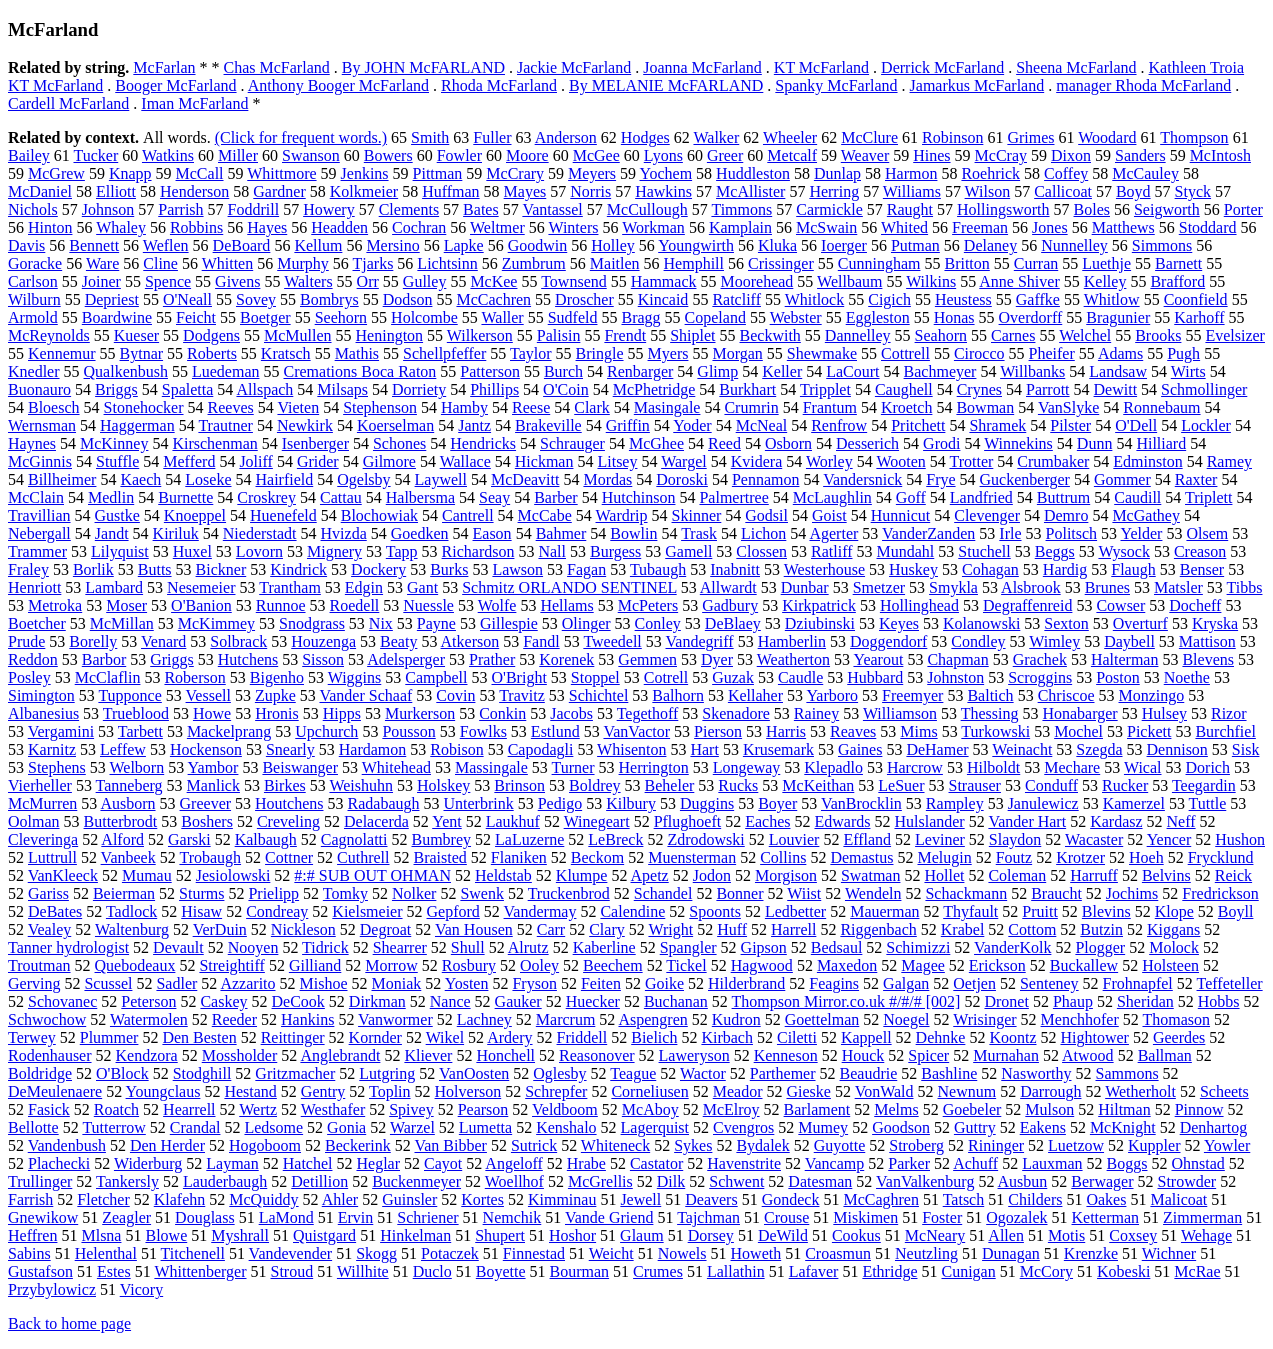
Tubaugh (658, 569)
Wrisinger (984, 1019)
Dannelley (858, 335)
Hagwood (762, 965)
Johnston (955, 677)
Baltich (990, 695)
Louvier (794, 839)
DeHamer (937, 749)
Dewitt (1116, 389)
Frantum (830, 407)
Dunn (1095, 443)
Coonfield (1196, 299)
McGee (596, 155)
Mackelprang (229, 731)
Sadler (176, 983)
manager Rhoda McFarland (1143, 85)
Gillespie (509, 623)
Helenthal (106, 1253)
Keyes (899, 623)
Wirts (1188, 371)
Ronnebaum (1161, 407)
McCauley (1145, 173)
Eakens (1043, 1127)
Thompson (1194, 137)
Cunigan (968, 1271)
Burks (449, 569)
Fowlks (483, 731)
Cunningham (879, 263)
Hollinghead (919, 605)
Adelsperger (406, 659)
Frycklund (1221, 857)
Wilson (988, 191)
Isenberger (315, 443)
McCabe (545, 515)
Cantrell (468, 515)
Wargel (684, 461)
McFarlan (164, 67)
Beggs (1055, 551)
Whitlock (815, 299)
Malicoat (1178, 1199)
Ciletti (797, 1037)
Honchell (505, 1055)
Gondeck (791, 1199)
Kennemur (62, 353)
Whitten (228, 263)
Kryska (1215, 623)
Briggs (116, 389)
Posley (29, 677)
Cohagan (990, 569)
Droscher (584, 299)
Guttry (975, 1127)
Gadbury (730, 605)
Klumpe (582, 875)
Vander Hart (1027, 821)
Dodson (408, 299)
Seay (494, 497)
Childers (1035, 1199)
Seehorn (341, 317)
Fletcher (103, 1199)
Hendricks (483, 443)
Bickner (221, 569)
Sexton (1066, 623)
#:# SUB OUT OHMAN (372, 875)
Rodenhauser (50, 1055)
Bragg (640, 317)
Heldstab (503, 875)
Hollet (944, 875)
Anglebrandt (340, 1055)
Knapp (130, 173)
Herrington (654, 767)
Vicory (141, 1289)
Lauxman (1052, 1163)
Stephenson (380, 407)
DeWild (783, 1235)
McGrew (56, 173)
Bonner (739, 893)
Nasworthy (1036, 1073)
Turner (573, 767)
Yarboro (832, 695)
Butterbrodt (121, 821)
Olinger (586, 623)
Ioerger (844, 245)
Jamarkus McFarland (977, 85)
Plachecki (59, 1163)
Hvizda (344, 533)
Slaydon (1015, 839)
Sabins (29, 1253)
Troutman (39, 965)
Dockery (378, 569)
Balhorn (678, 695)
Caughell (904, 389)
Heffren (32, 1235)
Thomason (1176, 1019)
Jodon (712, 875)
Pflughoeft (688, 821)
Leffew (123, 749)
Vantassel (552, 209)
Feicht (196, 317)
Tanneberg (129, 785)
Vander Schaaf (365, 695)
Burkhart (747, 389)
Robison (456, 749)
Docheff (1195, 605)
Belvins (1166, 875)
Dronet (1006, 1001)
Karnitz (52, 749)
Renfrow (839, 425)
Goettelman (822, 1019)
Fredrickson (1220, 893)
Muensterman (692, 857)
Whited (904, 227)
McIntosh (1220, 155)
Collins (783, 857)
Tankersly (127, 1181)
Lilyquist (120, 551)
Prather (492, 659)
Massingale (491, 767)
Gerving (34, 983)
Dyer (717, 659)
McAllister (750, 191)
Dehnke (941, 1037)
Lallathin (736, 1271)
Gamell (688, 551)
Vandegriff (700, 641)
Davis (26, 245)
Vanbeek (128, 857)
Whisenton (631, 749)
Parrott (1048, 389)
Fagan (586, 569)
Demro (1066, 515)
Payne (436, 623)
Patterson (490, 371)
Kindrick (298, 569)
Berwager (1102, 1181)
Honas (954, 317)
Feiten (601, 983)
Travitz (522, 695)
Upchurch (326, 731)
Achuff (975, 1163)
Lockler (1206, 425)
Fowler (459, 155)
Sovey (256, 299)
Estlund (555, 731)
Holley (613, 245)
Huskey (913, 569)
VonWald (884, 1091)
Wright (670, 929)
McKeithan (818, 785)
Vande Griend (609, 1217)
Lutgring (387, 1073)
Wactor (703, 1073)
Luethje (1106, 263)
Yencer (1169, 839)
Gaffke (1038, 299)
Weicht (611, 1253)
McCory (1046, 1271)
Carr (551, 929)
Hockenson (206, 749)
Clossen (761, 551)
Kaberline (604, 947)
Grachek (1040, 659)
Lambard (114, 587)
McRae (1197, 1271)
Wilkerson (480, 335)
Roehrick (990, 173)
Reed (724, 443)
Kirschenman (214, 443)
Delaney (990, 245)
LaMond (286, 1217)
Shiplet (692, 335)
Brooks (1158, 335)
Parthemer (783, 1073)
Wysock (1123, 551)
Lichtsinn (447, 263)
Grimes (1030, 137)
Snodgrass (312, 623)
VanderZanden (928, 533)
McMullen (298, 335)
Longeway (747, 767)
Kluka (777, 245)
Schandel (663, 893)
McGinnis (40, 461)
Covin (455, 695)
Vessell (208, 695)
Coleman (1017, 875)
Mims (918, 731)
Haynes (32, 443)
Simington (41, 695)
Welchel (1085, 335)
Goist (829, 515)
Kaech (140, 479)
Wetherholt (1140, 1091)
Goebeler (972, 1109)
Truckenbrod (569, 893)
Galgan (906, 983)
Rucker (1125, 785)
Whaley (121, 227)
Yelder (1142, 533)
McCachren (493, 299)
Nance (450, 1001)
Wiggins (355, 677)
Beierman (124, 893)
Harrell (793, 929)
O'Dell (1136, 425)
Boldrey (595, 785)
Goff (911, 497)
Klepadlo (833, 767)
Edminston (1147, 461)
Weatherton (793, 659)
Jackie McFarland (574, 67)
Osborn (788, 443)
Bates (481, 209)
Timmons (741, 209)
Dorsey (711, 1235)
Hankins (307, 1019)
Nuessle (428, 605)
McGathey (1146, 515)
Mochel (1078, 731)
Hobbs (1219, 1001)
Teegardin (1204, 785)
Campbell (436, 677)
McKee (493, 281)
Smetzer (879, 587)
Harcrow (915, 767)
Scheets (1224, 1091)
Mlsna (101, 1235)
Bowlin (633, 533)
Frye (940, 479)
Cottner (289, 857)
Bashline (949, 1073)
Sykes (693, 1145)
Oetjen (974, 983)
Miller (238, 155)
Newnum (967, 1091)
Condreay (277, 911)
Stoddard (1208, 227)
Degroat (386, 929)
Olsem (1207, 533)
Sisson (323, 659)
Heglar (378, 1163)
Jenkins (365, 173)
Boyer (777, 803)
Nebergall (39, 533)
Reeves (231, 407)
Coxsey (1133, 1235)
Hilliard (1161, 443)
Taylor (531, 353)
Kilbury (631, 803)
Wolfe (497, 605)
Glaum (642, 1235)
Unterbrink (478, 803)
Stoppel (595, 677)
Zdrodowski (705, 839)
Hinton (50, 227)
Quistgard (324, 1235)
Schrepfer (556, 1091)
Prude (26, 641)
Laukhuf (513, 821)
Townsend (574, 281)
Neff (1181, 821)
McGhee (656, 443)
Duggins (707, 803)
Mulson (1049, 1109)
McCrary (515, 173)
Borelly (93, 641)
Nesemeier (201, 587)
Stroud (292, 1271)
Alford (122, 839)
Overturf (1140, 623)
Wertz (258, 1109)
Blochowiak (379, 515)
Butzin (1101, 929)
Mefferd (189, 461)
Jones (1050, 227)
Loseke (208, 479)
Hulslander (929, 821)
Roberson (194, 677)
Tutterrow (113, 1127)
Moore (527, 155)
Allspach (264, 389)
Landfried (981, 497)
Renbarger (640, 371)
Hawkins (663, 191)
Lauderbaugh (225, 1181)
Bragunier (1118, 317)
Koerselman (395, 425)
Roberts (212, 353)
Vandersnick (862, 479)
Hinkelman (415, 1235)
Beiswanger (300, 767)
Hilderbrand (746, 983)
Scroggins (1040, 677)
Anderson (566, 137)
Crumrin (751, 407)
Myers (668, 353)
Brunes (1107, 587)
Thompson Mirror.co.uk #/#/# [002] (846, 1001)
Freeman (980, 227)
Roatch (116, 1109)
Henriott (34, 587)
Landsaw (1118, 371)
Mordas (607, 479)
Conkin (502, 713)
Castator (656, 1163)
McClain (36, 497)
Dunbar (805, 587)
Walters (308, 281)
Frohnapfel (1138, 983)
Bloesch (54, 407)
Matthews (1123, 227)
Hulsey (1164, 713)
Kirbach (727, 1037)
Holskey (443, 785)
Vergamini (61, 731)
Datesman (820, 1181)
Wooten (900, 461)
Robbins (196, 227)
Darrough (1050, 1091)
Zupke (275, 695)
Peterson (148, 1001)
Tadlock (131, 911)
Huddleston (753, 173)
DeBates (55, 911)
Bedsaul (837, 947)
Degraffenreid (1027, 605)
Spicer (928, 1055)
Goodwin (538, 245)
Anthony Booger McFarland (338, 85)
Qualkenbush (126, 371)
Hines (931, 155)
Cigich (889, 299)
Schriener (427, 1217)
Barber (556, 497)
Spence (168, 281)
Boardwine (117, 317)
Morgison (786, 875)
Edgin (364, 587)
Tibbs (1245, 587)
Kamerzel (1134, 803)
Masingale (667, 407)
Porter (1243, 209)
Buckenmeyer (416, 1181)
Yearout (878, 659)
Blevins (1106, 911)
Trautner (225, 425)
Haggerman (137, 425)
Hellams (566, 605)
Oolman (34, 821)
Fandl (541, 641)
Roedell (355, 605)
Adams (1120, 353)
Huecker (593, 1001)
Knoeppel (195, 515)
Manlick (213, 785)
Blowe (166, 1235)
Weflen (166, 245)
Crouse (786, 1217)
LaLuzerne (529, 839)
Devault (178, 947)
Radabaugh (384, 803)
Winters (573, 227)
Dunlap (837, 173)
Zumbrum (534, 263)
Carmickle (829, 209)
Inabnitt (735, 569)
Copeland (715, 317)
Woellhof (514, 1181)
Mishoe (324, 983)
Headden (339, 227)
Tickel (686, 965)
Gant (422, 587)
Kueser (136, 335)
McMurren (42, 803)
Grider (318, 461)
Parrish (180, 209)
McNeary (935, 1235)
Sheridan (1145, 1001)
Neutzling (926, 1253)
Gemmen (647, 659)
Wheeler (790, 137)
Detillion (319, 1181)
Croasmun (838, 1253)
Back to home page (69, 1323)
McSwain (826, 227)
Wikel (445, 1037)
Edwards (842, 821)
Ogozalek (1016, 1217)
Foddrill (254, 209)
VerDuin (220, 929)
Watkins (168, 155)
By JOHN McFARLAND (423, 67)
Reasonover (597, 1055)
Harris (786, 731)
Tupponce (129, 695)
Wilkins (931, 281)
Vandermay (540, 911)
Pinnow (1199, 1109)
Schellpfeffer (444, 353)
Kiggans (1173, 929)
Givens (237, 281)
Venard (163, 641)
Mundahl (906, 551)
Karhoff (1199, 317)
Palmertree (733, 497)
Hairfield (285, 479)
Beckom (597, 857)
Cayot (443, 1163)
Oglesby (559, 1073)
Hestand (250, 1091)
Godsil (766, 515)
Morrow (391, 965)
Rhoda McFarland (499, 85)
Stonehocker (144, 407)
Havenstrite (744, 1163)
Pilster (1070, 425)
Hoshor (572, 1235)
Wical (1143, 767)
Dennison (1177, 749)
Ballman (1165, 1055)
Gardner (279, 191)
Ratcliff (736, 299)
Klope (1174, 911)
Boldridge (40, 1073)
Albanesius (43, 713)
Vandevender (291, 1253)
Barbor (104, 659)
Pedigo (560, 803)
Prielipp (273, 893)
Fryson (534, 983)
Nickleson (303, 929)
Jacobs (571, 713)
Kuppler (1154, 1145)
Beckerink (358, 1145)
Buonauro (39, 389)
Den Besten (199, 1037)
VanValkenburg (925, 1181)
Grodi (941, 443)
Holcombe (424, 317)
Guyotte (840, 1145)
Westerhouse (824, 569)
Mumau (147, 875)
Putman (915, 245)
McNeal (762, 425)
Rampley (955, 803)
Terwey (32, 1037)
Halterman (1125, 659)
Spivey (411, 1109)
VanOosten (474, 1073)
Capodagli (541, 749)
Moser (126, 605)
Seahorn (941, 335)
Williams (912, 191)
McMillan (122, 623)
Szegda (1099, 749)
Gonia (346, 1127)
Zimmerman (1202, 1217)
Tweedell (612, 641)
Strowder (1187, 1181)
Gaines (860, 749)
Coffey (1066, 173)
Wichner (1169, 1253)
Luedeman (226, 371)
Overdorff (1031, 317)
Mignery (334, 551)
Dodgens (211, 335)
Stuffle (117, 461)
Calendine (632, 911)
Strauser (975, 785)
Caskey (223, 1001)
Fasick (49, 1109)
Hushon (1240, 839)
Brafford (1177, 281)
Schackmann (966, 893)
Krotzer (1080, 857)
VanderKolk (1012, 947)
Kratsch (286, 353)
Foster (942, 1217)
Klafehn (180, 1199)
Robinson (952, 137)
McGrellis (600, 1181)
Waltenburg (132, 929)
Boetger (265, 317)
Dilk (671, 1181)
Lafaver (814, 1271)
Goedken (420, 533)
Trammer (37, 551)
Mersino (392, 245)
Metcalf (792, 155)
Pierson (718, 731)
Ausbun (1023, 1181)
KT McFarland (821, 67)
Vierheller (40, 785)
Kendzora (147, 1055)
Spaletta (188, 389)
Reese (531, 407)
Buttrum (1063, 497)
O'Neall (187, 299)
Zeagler (126, 1217)
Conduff (1051, 785)
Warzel (412, 1127)
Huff (732, 929)
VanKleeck (63, 875)
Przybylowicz (52, 1289)
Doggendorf (888, 641)
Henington (390, 335)
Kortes (482, 1199)
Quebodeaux (135, 965)
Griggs (172, 659)
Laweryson (694, 1055)
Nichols (33, 209)
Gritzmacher (295, 1073)
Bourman (580, 1271)
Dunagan (1011, 1253)
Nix (381, 623)
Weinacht (1022, 749)
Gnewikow (43, 1217)
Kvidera (757, 461)
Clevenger (987, 515)
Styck (1193, 191)
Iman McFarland (194, 103)
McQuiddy (263, 1199)
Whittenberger (200, 1271)
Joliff (255, 461)
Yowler (1227, 1145)
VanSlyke (1068, 407)
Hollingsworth (1003, 209)
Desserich (867, 443)
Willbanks (1032, 371)
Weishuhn (361, 785)
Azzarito (247, 983)
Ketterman (1106, 1217)
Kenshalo (566, 1127)
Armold (33, 317)
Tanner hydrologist (68, 947)
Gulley (425, 281)
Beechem (613, 965)
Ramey (1229, 461)
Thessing (990, 713)
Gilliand (315, 965)
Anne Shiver (1019, 281)
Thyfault (970, 911)
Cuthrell (363, 857)
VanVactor (636, 731)
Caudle (800, 677)
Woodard (1107, 137)
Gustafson (40, 1271)
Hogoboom (265, 1145)
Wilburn (34, 299)
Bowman (985, 407)
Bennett (94, 245)
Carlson (33, 281)
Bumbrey (442, 839)
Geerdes (1179, 1037)
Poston (1118, 677)
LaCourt (852, 371)
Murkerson (420, 713)
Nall (552, 551)
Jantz (474, 425)
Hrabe (586, 1163)
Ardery (509, 1037)
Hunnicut (901, 515)
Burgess (615, 551)
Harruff (1094, 875)
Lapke (464, 245)
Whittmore (281, 173)
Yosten (467, 983)
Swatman (871, 875)
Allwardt (728, 587)
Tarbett (140, 731)
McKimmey (216, 623)
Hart (704, 749)
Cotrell (666, 677)
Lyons (663, 155)
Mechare (1072, 767)
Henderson (194, 191)
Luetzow (1076, 1145)
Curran (1036, 263)
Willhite (363, 1271)
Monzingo (1152, 695)
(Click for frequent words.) (301, 137)
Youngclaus (163, 1091)
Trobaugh (210, 857)
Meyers (592, 173)
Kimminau (562, 1199)
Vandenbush (67, 1145)
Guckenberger (1025, 479)
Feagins (834, 983)
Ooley (539, 965)
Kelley (1105, 281)
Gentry (323, 1091)
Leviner (940, 839)
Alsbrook (1031, 587)
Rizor (1229, 713)
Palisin (559, 335)
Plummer (109, 1037)
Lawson (517, 569)
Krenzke (1091, 1253)
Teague (633, 1073)
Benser (1202, 569)
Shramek (997, 425)
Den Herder (167, 1145)
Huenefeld (283, 515)
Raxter (1196, 479)
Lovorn (259, 551)
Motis (1066, 1235)
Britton (966, 263)
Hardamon (373, 749)
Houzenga (323, 641)
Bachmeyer (940, 371)
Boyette (501, 1271)
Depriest (112, 299)
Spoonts (715, 911)
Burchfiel (1225, 731)
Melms (896, 1109)
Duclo (432, 1271)
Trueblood (136, 713)
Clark (592, 407)
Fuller (492, 137)
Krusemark (778, 749)
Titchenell (193, 1253)
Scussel (108, 983)
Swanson (311, 155)
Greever (206, 803)
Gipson (764, 947)
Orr (368, 281)
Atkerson (470, 641)
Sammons (1126, 1073)
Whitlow (1112, 299)
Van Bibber (450, 1145)
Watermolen (149, 1019)
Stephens (57, 767)
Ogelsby (363, 479)
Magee (923, 965)
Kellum (318, 245)
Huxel (192, 551)
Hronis (277, 713)
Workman (653, 227)
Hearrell (189, 1109)
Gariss (48, 893)
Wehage (1206, 1235)
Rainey (816, 713)
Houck (863, 1055)
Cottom (1032, 929)
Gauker (518, 1001)
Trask (699, 533)
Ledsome (273, 1127)
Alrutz (528, 947)
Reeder (234, 1019)
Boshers (207, 821)
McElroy (731, 1109)
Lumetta (485, 1127)
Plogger (1100, 947)
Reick (1233, 875)
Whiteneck (615, 1145)
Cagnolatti (354, 839)
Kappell (866, 1037)
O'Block (122, 1073)
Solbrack (238, 641)
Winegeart (597, 821)
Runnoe (281, 605)
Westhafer (333, 1109)
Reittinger (293, 1037)
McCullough (647, 209)
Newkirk (305, 425)
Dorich (1208, 767)
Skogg (376, 1253)
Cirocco (979, 353)
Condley (978, 641)
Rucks (738, 785)
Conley (658, 623)
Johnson (108, 209)
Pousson (408, 731)
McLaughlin (832, 497)
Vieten (298, 407)
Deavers (711, 1199)
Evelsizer (1235, 335)
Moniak (397, 983)
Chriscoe (1066, 695)
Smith (430, 137)
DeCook (298, 1001)
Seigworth (1167, 209)
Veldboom (565, 1109)
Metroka (55, 605)
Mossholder (240, 1055)
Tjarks (372, 263)
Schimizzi (918, 947)
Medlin (111, 497)
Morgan (737, 353)
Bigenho (277, 677)
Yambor (213, 767)
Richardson (478, 551)
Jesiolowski (233, 875)
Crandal (195, 1127)
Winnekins (1018, 443)
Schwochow (47, 1019)
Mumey (823, 1127)
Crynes (979, 389)
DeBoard (242, 245)
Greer (725, 155)
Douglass (205, 1217)
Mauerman (884, 911)
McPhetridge (654, 389)
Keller (782, 371)
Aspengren (652, 1019)
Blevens (1208, 659)
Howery (329, 209)
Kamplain (740, 227)
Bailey (29, 155)
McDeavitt (525, 479)
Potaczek (450, 1253)
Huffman (450, 191)
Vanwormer (395, 1019)
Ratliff (831, 551)
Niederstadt (260, 533)
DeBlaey (733, 623)
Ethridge (889, 1271)
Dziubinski (820, 623)
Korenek (566, 659)
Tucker (95, 155)
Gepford (453, 911)
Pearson (483, 1109)
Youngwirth (696, 245)
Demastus (861, 857)
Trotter (971, 461)
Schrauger (572, 443)
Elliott (116, 191)
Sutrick (534, 1145)
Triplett (1208, 497)
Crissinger (781, 263)
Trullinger (40, 1181)
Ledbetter (795, 911)
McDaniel (40, 191)
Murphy (303, 263)
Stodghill (202, 1073)
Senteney (1049, 983)
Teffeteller (1230, 983)
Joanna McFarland (702, 67)
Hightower (1094, 1037)
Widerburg (148, 1163)
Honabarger (1079, 713)
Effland (867, 839)
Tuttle (1208, 803)
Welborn (137, 767)
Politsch (1072, 533)
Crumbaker (1053, 461)
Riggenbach (878, 929)
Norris (590, 191)
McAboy (650, 1109)
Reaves (853, 731)
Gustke (117, 515)
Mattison (1207, 641)
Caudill (1137, 497)
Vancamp (835, 1163)
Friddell (582, 1037)
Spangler (688, 947)
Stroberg (916, 1145)
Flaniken (519, 857)
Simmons (1162, 245)
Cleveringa (43, 839)
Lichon (763, 533)
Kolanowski (981, 623)
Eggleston (878, 317)
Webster (796, 317)
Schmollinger (1204, 389)
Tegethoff (648, 713)
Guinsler (409, 1199)
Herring (834, 191)
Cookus (856, 1235)
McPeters (648, 605)
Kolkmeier (364, 191)
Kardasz (1116, 821)
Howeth (756, 1253)
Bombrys (329, 299)
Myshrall (240, 1235)
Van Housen (474, 929)
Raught (910, 209)
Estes (114, 1271)
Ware (102, 263)
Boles (1092, 209)
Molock (1174, 947)
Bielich (654, 1037)
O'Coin (566, 389)
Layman (232, 1163)
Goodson (901, 1127)
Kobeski (1123, 1271)
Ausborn (127, 803)
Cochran (419, 227)
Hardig (1065, 569)
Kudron (736, 1019)
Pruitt (1040, 911)
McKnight (1123, 1127)
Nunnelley (1074, 245)
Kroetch (907, 407)
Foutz (1014, 857)
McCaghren (881, 1199)
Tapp (402, 551)
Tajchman (708, 1217)
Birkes (285, 785)
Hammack (664, 281)
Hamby (464, 407)
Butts (155, 569)
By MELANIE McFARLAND (666, 85)
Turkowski (995, 731)
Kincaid (663, 299)
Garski (189, 839)
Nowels (682, 1253)
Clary (607, 929)
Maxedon (847, 965)
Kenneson (786, 1055)
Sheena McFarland (1076, 67)
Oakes (1106, 1199)
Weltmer (497, 227)
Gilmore (389, 461)
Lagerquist (655, 1127)
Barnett (1178, 263)
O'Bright (519, 677)
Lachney (484, 1019)
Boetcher (37, 623)
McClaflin (108, 677)
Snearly (290, 749)
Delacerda (376, 821)
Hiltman (1124, 1109)
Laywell (441, 479)
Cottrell (905, 353)
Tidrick (325, 947)
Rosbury (469, 965)
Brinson (519, 785)
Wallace (465, 461)
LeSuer (901, 785)
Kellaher (755, 695)
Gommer (1122, 479)
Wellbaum (849, 281)
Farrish (30, 1199)
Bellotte (33, 1127)
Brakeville (548, 425)
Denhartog (1214, 1127)
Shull (468, 947)
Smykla (953, 587)
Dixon (1071, 155)
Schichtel (599, 695)
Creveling (288, 821)
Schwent (736, 1181)
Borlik (93, 569)
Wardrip (622, 515)
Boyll (1236, 911)
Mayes (525, 191)
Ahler (340, 1199)
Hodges (645, 137)
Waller (502, 317)
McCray (1001, 155)
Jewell (640, 1199)
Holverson (468, 1091)
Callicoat (1063, 191)
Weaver (865, 155)
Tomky (345, 893)
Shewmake (822, 353)
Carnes (1013, 335)
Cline (160, 263)
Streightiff (231, 965)
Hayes (267, 227)
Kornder (375, 1037)
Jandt (112, 533)
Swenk (482, 893)
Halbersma (420, 497)
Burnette (185, 497)
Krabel (963, 929)
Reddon (33, 659)
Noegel (906, 1019)
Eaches (767, 821)
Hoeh (1146, 857)
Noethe (1187, 677)
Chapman (957, 659)
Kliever (428, 1055)
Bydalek (762, 1145)
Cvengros (743, 1127)
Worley (829, 461)
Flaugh (1133, 569)
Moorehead (756, 281)
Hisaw (201, 911)
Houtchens (289, 803)
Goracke (35, 263)
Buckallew (1084, 965)
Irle (1010, 533)
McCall (200, 173)
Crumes (658, 1271)
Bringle (600, 353)
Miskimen (865, 1217)
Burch (563, 371)
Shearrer (400, 947)
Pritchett (918, 425)
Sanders (1140, 155)
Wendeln (873, 893)
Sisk (1246, 749)
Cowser (1120, 605)
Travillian (39, 515)
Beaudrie (869, 1073)
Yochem (666, 173)
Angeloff (513, 1163)
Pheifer (1052, 353)
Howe (212, 713)
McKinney (114, 443)
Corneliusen (649, 1091)
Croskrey (266, 497)
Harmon (911, 173)
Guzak (733, 677)
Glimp (717, 371)
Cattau (341, 497)
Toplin (390, 1091)
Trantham (290, 587)
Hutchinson (639, 497)
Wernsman (42, 425)
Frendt (625, 335)
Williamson (900, 713)
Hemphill (694, 263)
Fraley (28, 569)
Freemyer (912, 695)
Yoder (692, 425)
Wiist (804, 893)
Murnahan (1006, 1055)
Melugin (944, 857)
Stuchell (984, 551)
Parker (909, 1163)
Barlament (817, 1109)
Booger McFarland (175, 85)
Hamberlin (792, 641)
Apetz (650, 875)
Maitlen (615, 263)
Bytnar (142, 353)
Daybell (1129, 641)
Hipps (342, 713)
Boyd (1133, 191)
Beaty (398, 641)
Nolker (414, 893)
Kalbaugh (266, 839)
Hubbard (875, 677)
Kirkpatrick (819, 605)
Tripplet (825, 389)
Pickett (1149, 731)
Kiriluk (176, 533)
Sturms (201, 893)
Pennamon (766, 479)
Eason (492, 533)
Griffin (628, 425)
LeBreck (615, 839)
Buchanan (676, 1001)
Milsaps (342, 389)
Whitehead (396, 767)
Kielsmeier (367, 911)
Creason (1200, 551)
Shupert (500, 1235)
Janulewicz (1043, 803)
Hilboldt (993, 767)
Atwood (1088, 1055)
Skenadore (736, 713)
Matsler (1178, 587)
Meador (738, 1091)
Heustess (963, 299)
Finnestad (534, 1253)
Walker (716, 137)
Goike (664, 983)
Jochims (1132, 893)
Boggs (1127, 1163)
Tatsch (964, 1199)
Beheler (670, 785)
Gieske (808, 1091)
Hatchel (308, 1163)
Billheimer (62, 479)
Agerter (833, 533)
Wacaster (1094, 839)
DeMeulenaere (55, 1091)
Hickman (544, 461)
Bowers (388, 155)
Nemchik (512, 1217)
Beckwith (770, 335)
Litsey (617, 461)
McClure (869, 137)
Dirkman (377, 1001)
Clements (409, 209)
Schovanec (62, 1001)
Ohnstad (1197, 1163)
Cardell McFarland (68, 103)
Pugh (1183, 353)
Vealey (50, 929)
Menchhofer (1080, 1019)
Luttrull (52, 857)
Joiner (101, 281)
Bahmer (561, 533)
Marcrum (566, 1019)
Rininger (996, 1145)
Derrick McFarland (942, 67)
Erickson (997, 965)
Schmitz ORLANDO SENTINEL (569, 587)
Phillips (494, 389)
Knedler (34, 371)
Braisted (440, 857)
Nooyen (253, 947)
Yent (447, 821)
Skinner (697, 515)
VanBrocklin (861, 803)
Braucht (1056, 893)
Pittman (438, 173)
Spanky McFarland (836, 85)
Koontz (1012, 1037)
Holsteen (1170, 965)
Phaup (1073, 1001)
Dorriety (419, 389)
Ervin (356, 1217)
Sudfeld (573, 317)
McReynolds (49, 335)
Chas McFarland (277, 67)
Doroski (682, 479)
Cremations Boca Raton (360, 371)
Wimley (1054, 641)
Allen (1006, 1235)
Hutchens (248, 659)
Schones (399, 443)
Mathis (357, 353)
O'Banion (201, 605)
